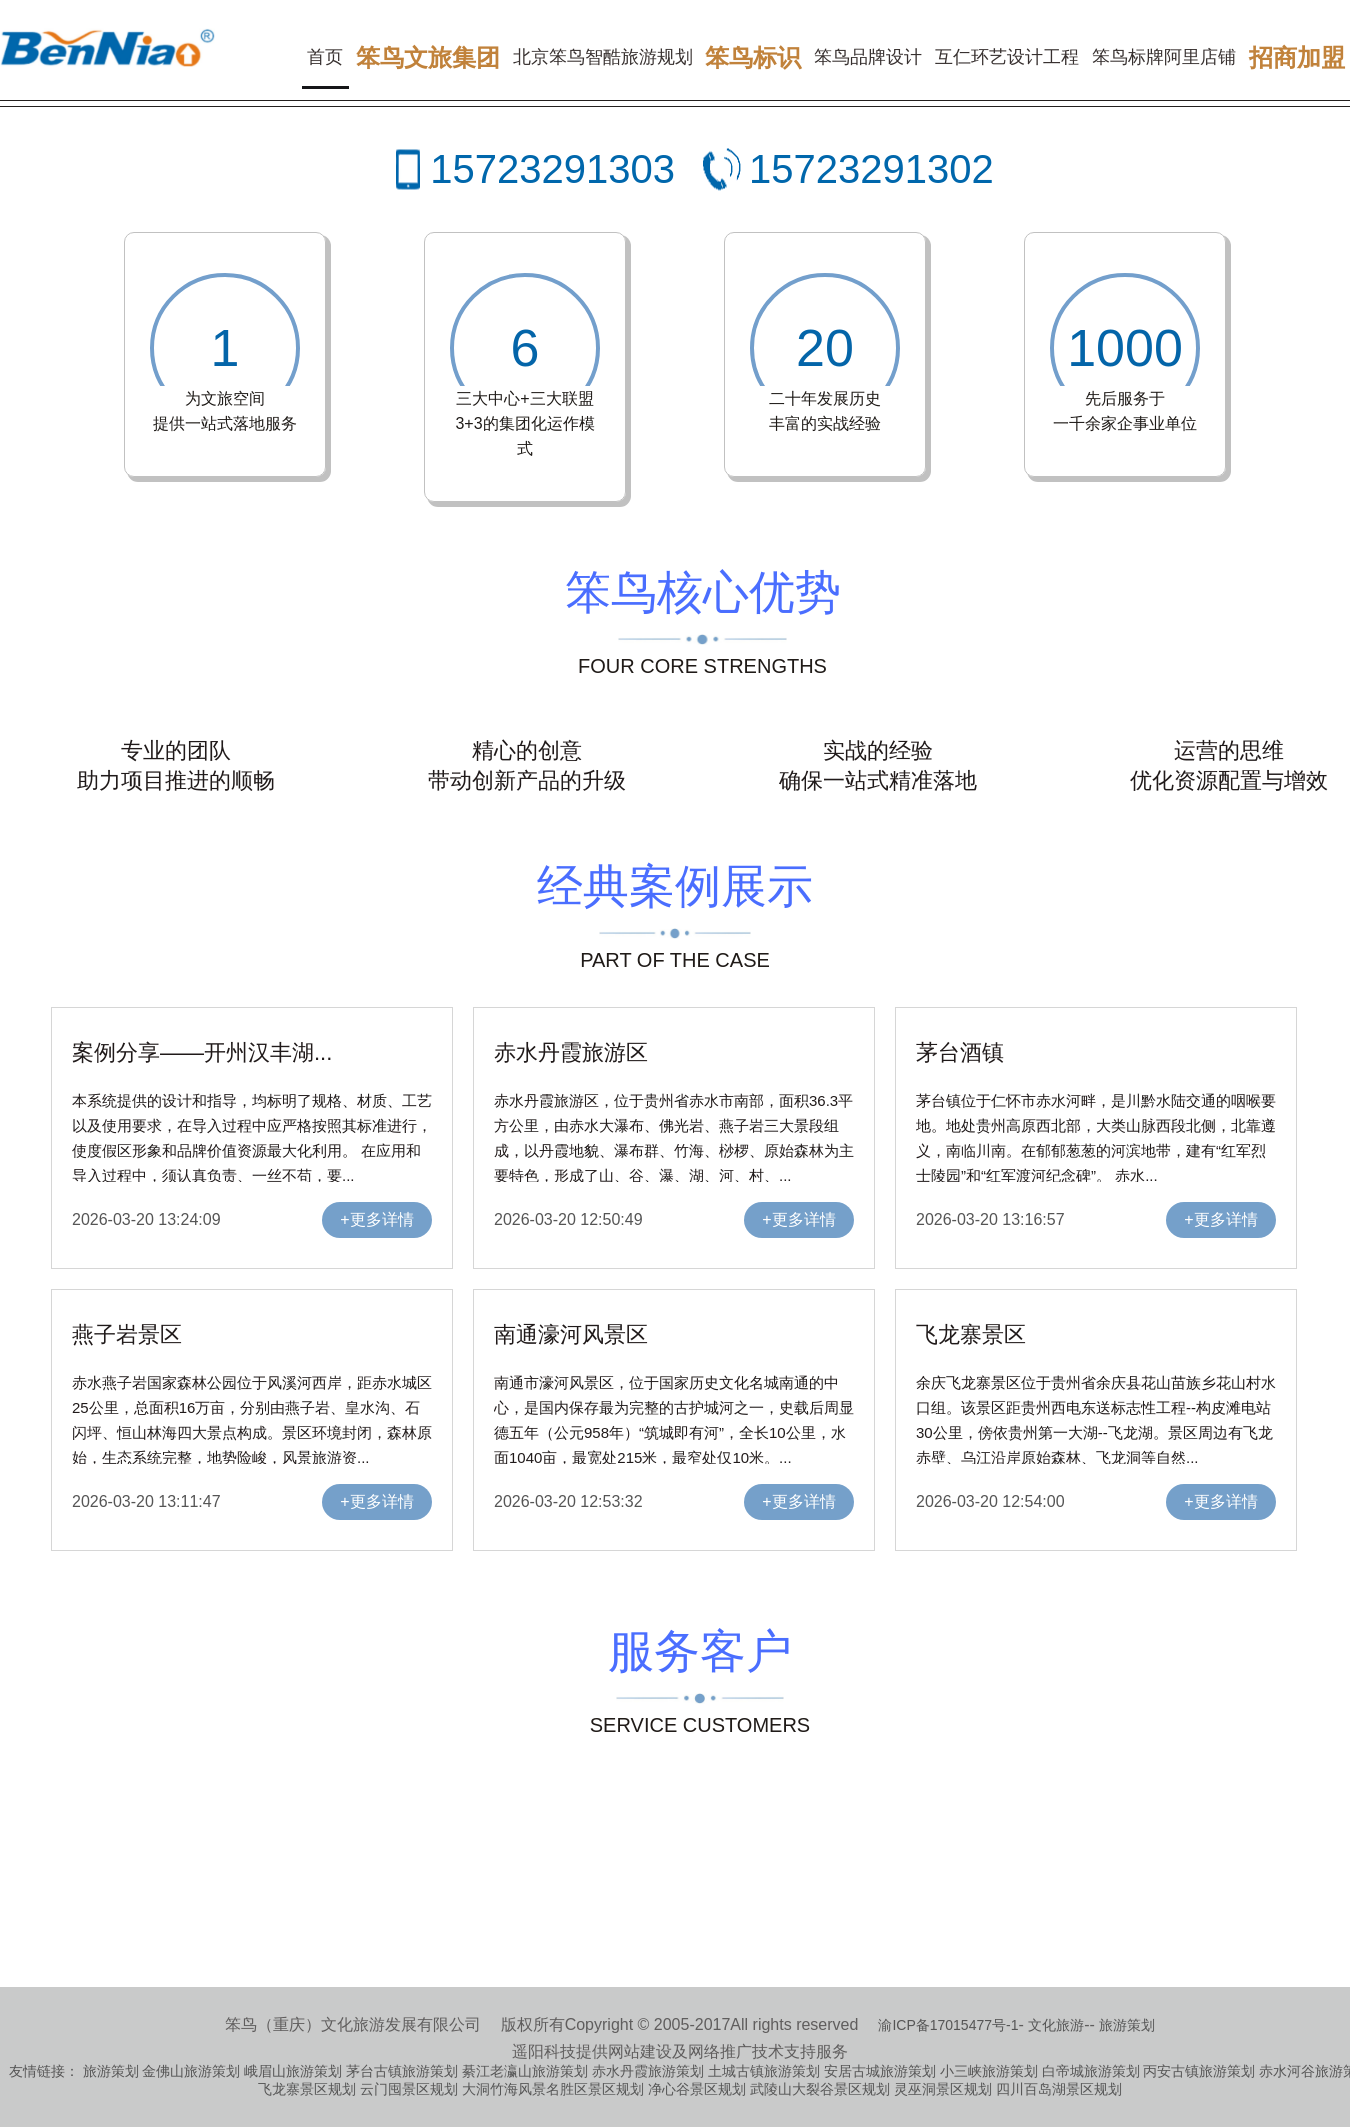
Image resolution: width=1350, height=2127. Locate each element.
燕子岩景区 (127, 1334)
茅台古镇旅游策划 (402, 2071)
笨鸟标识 (753, 57)
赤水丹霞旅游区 (571, 1052)
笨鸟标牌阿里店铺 (1164, 57)
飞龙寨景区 (971, 1334)
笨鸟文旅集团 (428, 57)
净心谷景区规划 (697, 2089)
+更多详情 (376, 1219)
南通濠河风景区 (571, 1334)
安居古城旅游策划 (880, 2071)
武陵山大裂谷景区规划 (820, 2089)
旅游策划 (1127, 2025)
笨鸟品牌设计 (868, 57)
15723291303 (552, 169)
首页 (325, 57)
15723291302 (871, 169)
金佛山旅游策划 (191, 2071)
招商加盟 (1297, 57)
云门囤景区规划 (409, 2089)
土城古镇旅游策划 (764, 2071)
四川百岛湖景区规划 (1059, 2089)
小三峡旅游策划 (989, 2071)
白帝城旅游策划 (1091, 2071)
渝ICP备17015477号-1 (948, 2025)
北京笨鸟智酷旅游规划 (603, 57)
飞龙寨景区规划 (307, 2089)
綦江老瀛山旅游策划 (525, 2071)
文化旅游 (1056, 2025)
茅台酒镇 (960, 1052)
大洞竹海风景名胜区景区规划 (553, 2089)
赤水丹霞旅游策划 (648, 2071)
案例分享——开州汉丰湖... (202, 1052)
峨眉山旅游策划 (293, 2071)
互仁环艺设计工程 (1007, 57)
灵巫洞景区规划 (943, 2089)
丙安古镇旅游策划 (1199, 2071)
